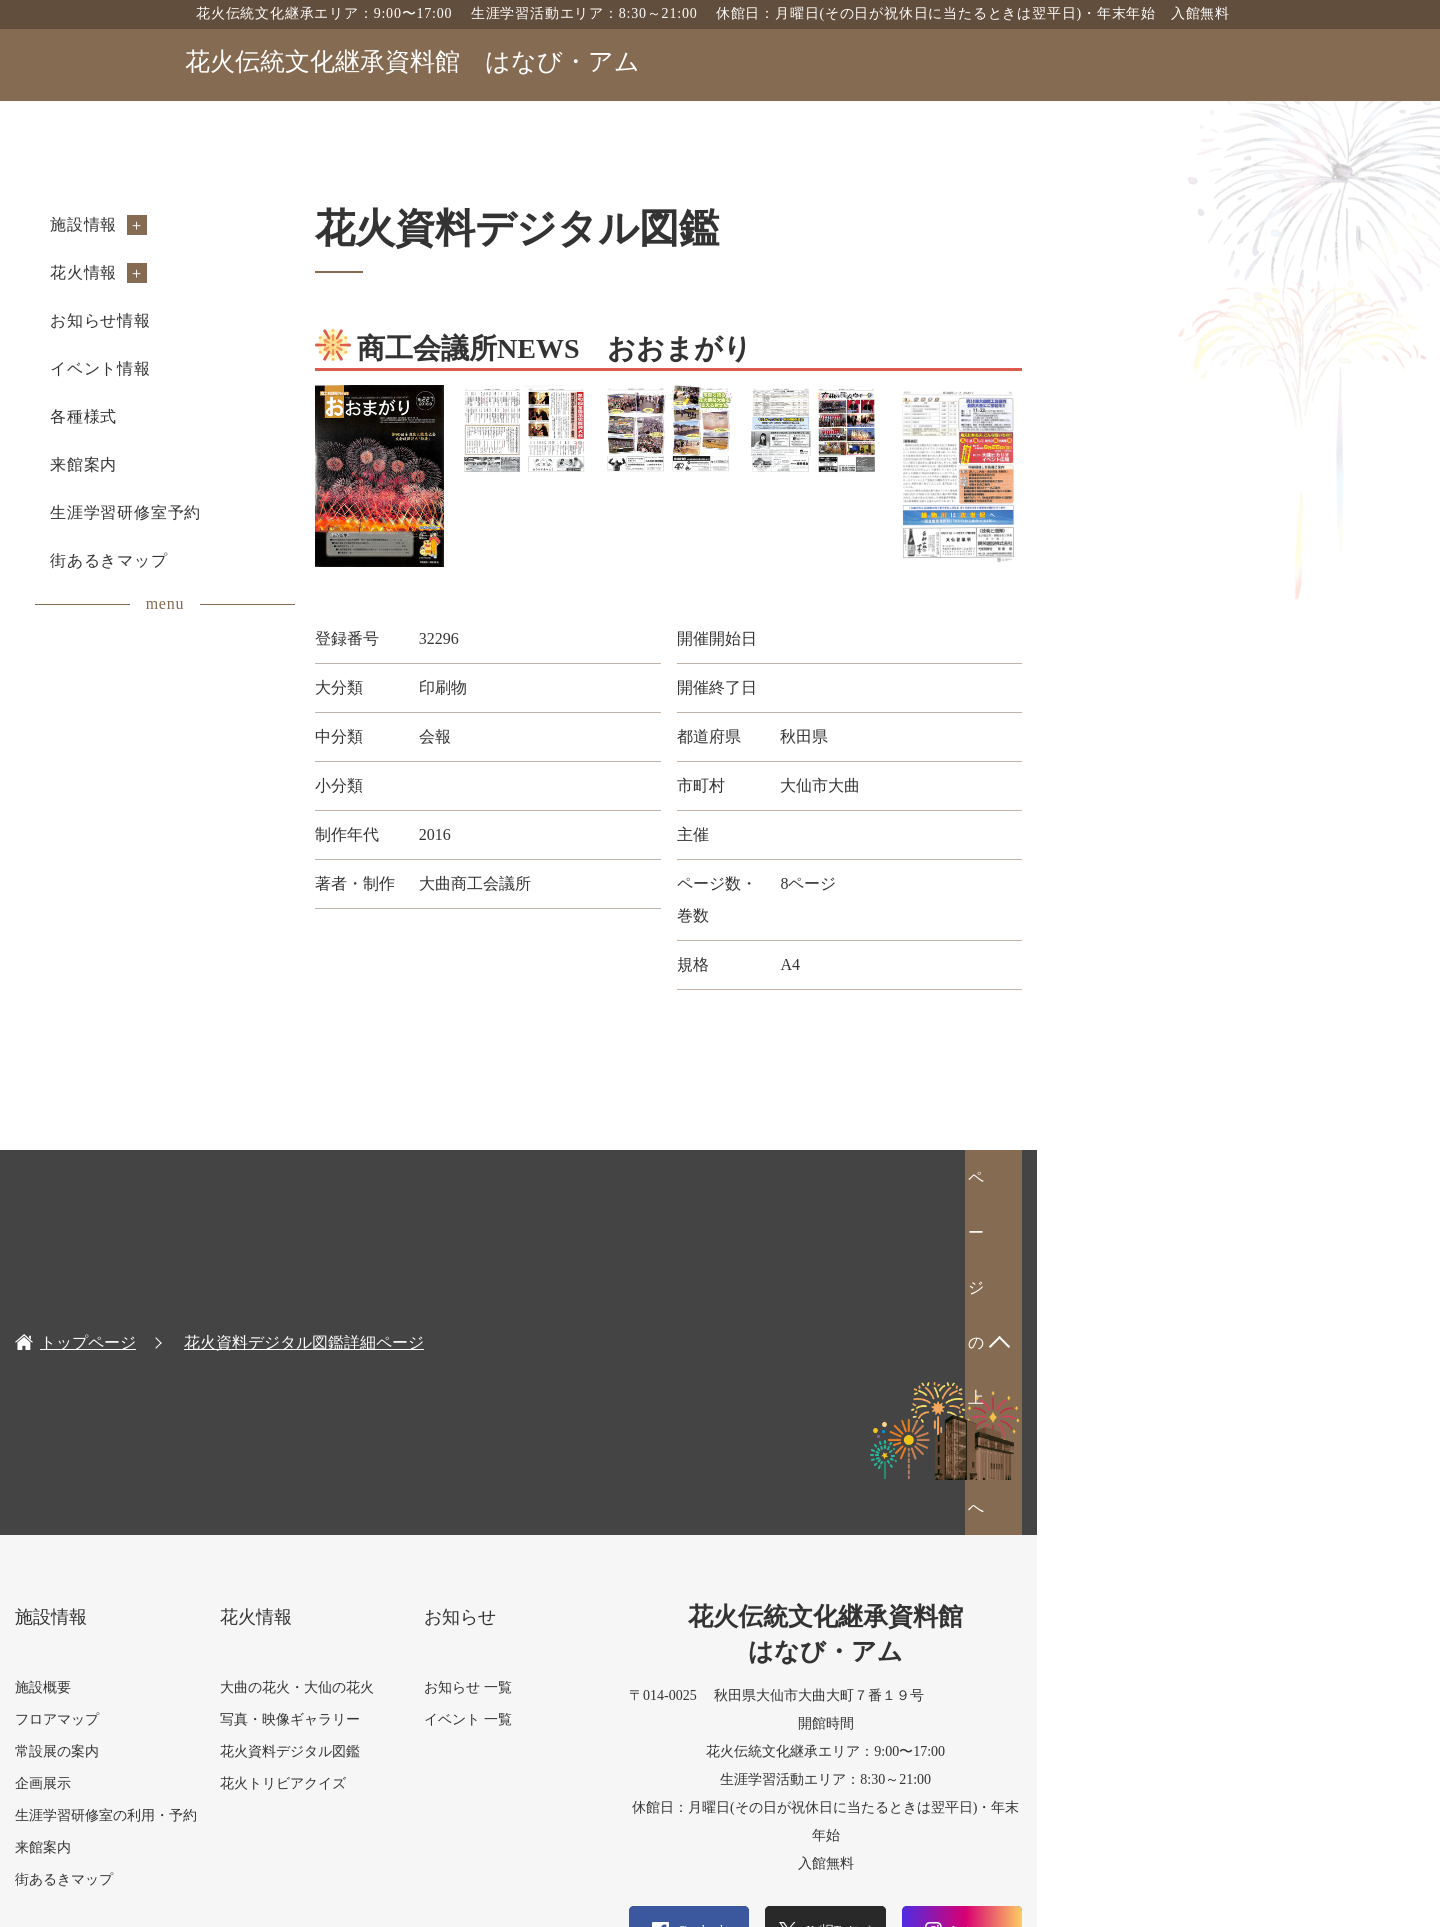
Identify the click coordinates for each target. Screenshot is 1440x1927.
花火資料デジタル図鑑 (472, 1439)
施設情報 (253, 224)
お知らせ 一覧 (663, 1375)
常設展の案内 (227, 1439)
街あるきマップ (279, 560)
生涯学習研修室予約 (295, 512)
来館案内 (253, 464)
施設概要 (213, 1375)
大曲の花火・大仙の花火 (479, 1375)
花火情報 (253, 272)
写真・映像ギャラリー (472, 1407)
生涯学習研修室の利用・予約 (276, 1503)
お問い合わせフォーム (1150, 1746)
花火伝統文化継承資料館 (412, 61)
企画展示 (213, 1471)
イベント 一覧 (663, 1407)
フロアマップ (227, 1407)
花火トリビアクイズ (465, 1471)
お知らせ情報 (270, 320)
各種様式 (253, 416)
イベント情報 (270, 368)
